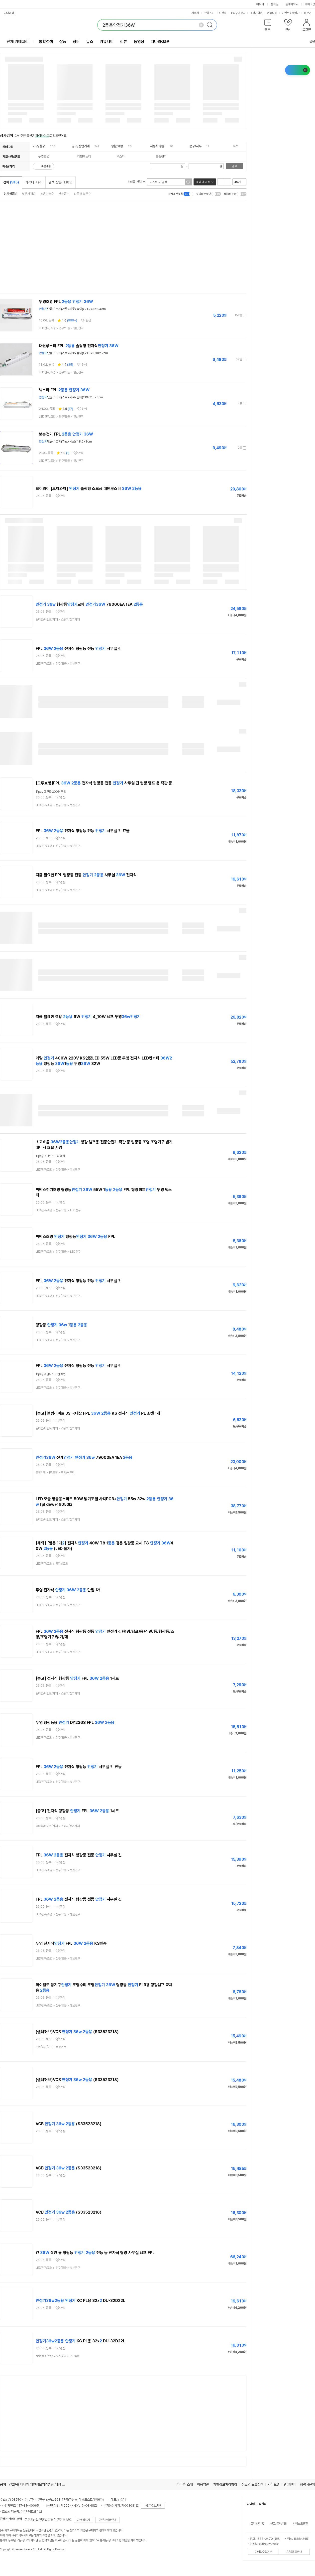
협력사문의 (307, 2484)
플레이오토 (291, 4)
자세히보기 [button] (83, 2520)
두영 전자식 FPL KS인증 (71, 1943)
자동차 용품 (157, 146)
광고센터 (290, 2484)
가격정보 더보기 (228, 315)
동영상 (139, 41)
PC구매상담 (238, 13)
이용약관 (203, 2484)
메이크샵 (310, 4)
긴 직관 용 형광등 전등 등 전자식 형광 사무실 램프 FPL (95, 2252)
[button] (268, 26)
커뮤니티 (272, 13)
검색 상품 (60, 182)
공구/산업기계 (81, 146)
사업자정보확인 (153, 2505)
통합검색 (46, 41)
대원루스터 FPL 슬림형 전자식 (78, 345)
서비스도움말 (300, 2523)
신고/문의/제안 (278, 2523)
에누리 (260, 4)
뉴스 (89, 41)
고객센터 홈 (257, 2523)
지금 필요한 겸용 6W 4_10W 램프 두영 (88, 1016)
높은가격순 (47, 194)
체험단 (295, 13)
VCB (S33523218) (69, 2123)
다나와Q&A (160, 41)
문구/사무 (195, 146)
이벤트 (285, 13)
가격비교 (33, 182)
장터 (76, 41)
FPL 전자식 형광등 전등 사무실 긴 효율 (83, 830)
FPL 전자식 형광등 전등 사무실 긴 (79, 648)
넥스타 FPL (64, 390)
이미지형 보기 (227, 182)
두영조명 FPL (66, 301)
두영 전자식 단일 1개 (68, 1590)
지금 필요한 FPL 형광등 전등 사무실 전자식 (86, 875)
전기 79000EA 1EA (84, 1457)
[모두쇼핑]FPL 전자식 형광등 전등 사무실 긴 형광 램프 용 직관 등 (104, 783)
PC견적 (221, 13)
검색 (234, 166)
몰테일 (274, 4)
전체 (11, 182)
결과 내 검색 (203, 182)
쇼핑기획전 (256, 13)
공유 (309, 41)
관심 (88, 320)
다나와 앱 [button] (9, 13)
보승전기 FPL (66, 434)
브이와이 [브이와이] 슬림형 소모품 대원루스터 (89, 488)
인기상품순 (10, 194)
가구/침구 (39, 146)
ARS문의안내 (294, 2552)
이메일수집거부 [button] (263, 2552)
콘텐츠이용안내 (107, 2520)
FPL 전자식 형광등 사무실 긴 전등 (79, 1766)
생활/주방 (117, 146)
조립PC (208, 13)
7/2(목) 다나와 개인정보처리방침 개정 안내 (38, 2484)
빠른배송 (46, 166)
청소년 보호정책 (252, 2484)
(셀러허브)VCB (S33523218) (77, 2031)
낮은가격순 (29, 194)
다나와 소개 (185, 2484)
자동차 (195, 13)
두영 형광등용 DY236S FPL (75, 1722)
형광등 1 (61, 1325)
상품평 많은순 (82, 194)
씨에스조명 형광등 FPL (75, 1236)
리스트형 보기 (220, 182)
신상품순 (63, 194)
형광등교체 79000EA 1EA (89, 604)
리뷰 (123, 41)
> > (61, 328)
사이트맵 (274, 2484)
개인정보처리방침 (225, 2484)
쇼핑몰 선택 (136, 182)
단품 (46, 309)
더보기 (309, 13)
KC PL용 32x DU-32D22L (80, 2300)
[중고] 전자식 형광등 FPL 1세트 (77, 1678)
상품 (62, 41)
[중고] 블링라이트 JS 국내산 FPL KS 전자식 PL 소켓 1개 (98, 1413)
